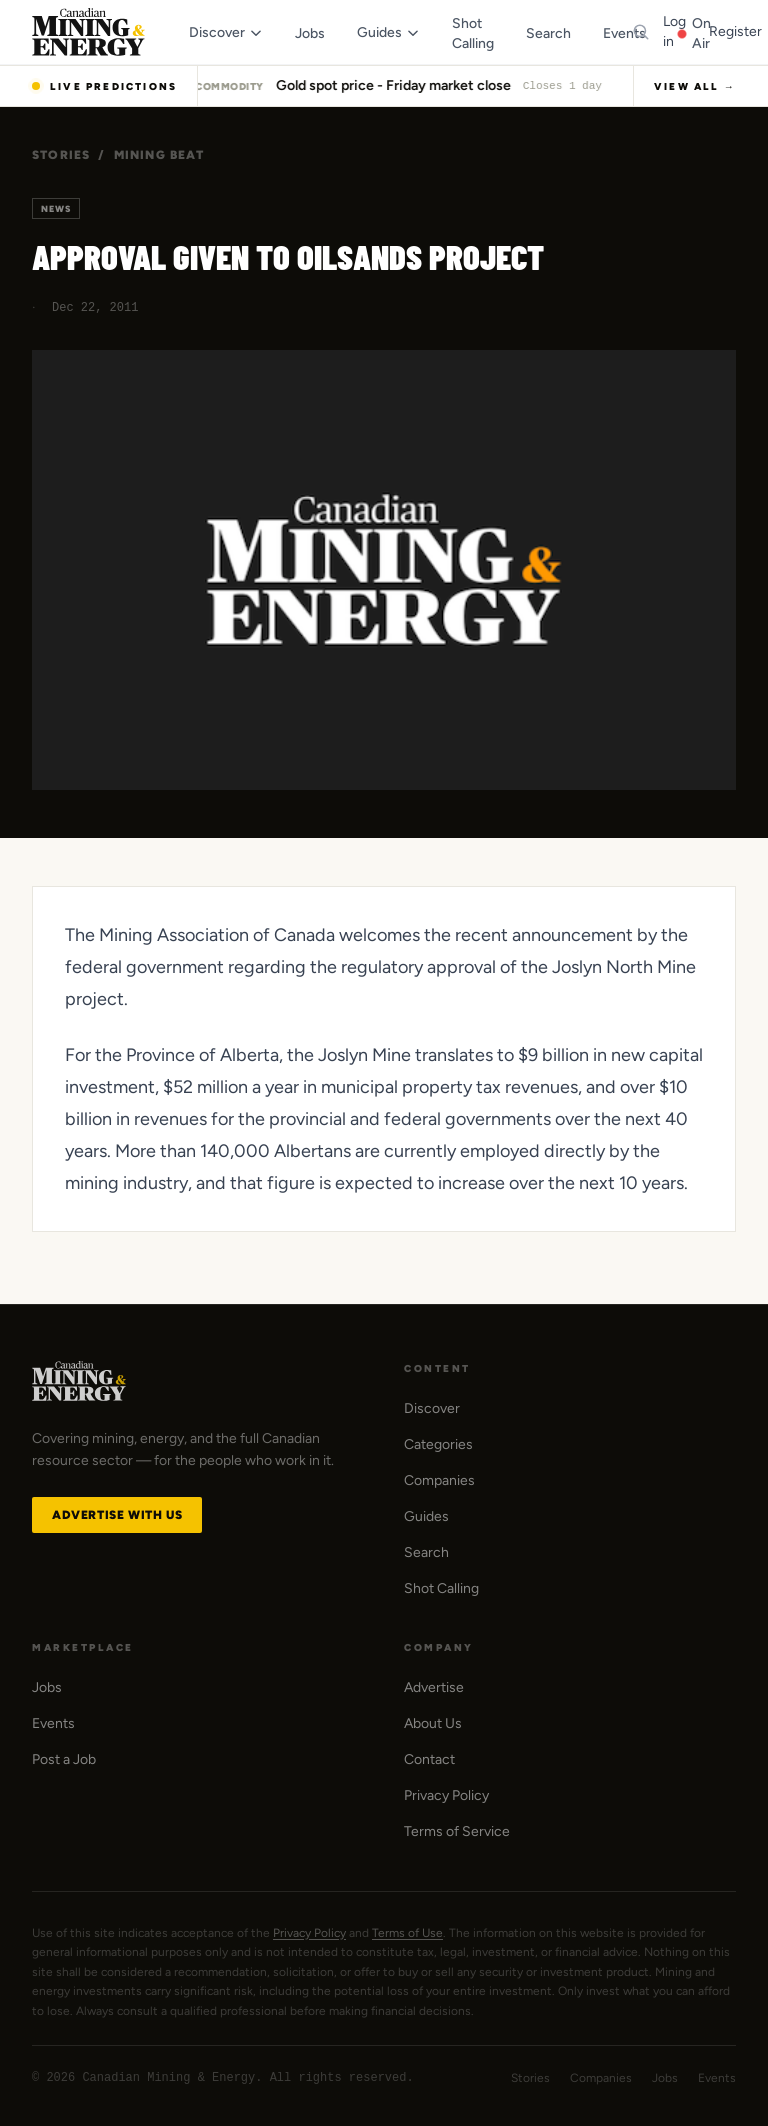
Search (426, 1552)
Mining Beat (159, 155)
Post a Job (64, 1759)
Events (53, 1723)
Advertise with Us (117, 1515)
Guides (426, 1516)
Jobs (47, 1687)
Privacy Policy (446, 1795)
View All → (695, 86)
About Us (433, 1723)
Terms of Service (457, 1831)
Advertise (434, 1687)
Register (735, 31)
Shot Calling (441, 1588)
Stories (61, 155)
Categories (438, 1444)
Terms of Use (407, 1933)
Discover (432, 1408)
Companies (439, 1480)
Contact (429, 1759)
